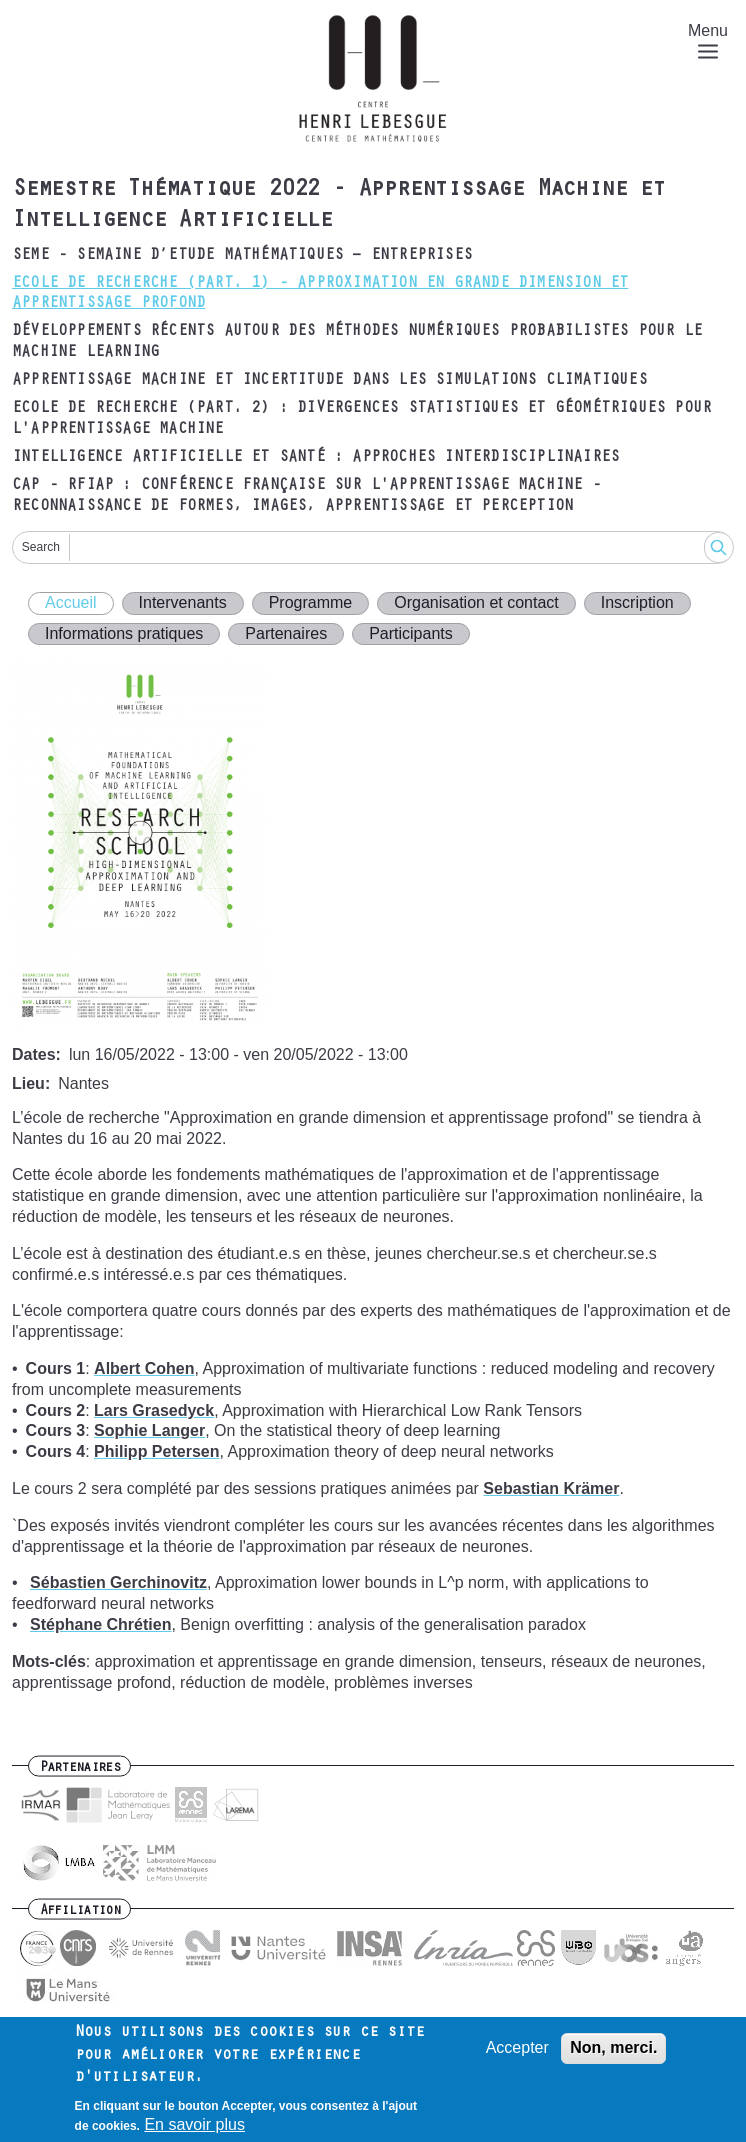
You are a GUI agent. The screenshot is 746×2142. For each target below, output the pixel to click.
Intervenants (183, 602)
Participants (411, 633)
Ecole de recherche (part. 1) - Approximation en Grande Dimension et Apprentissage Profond (320, 294)
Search (41, 547)
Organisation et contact (476, 602)
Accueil (71, 602)
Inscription (637, 602)
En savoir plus (194, 2125)
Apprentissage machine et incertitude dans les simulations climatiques (329, 381)
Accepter (517, 2048)
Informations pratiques (124, 633)
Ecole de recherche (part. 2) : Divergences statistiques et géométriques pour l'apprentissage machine (361, 419)
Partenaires (286, 633)
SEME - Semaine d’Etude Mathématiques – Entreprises (242, 256)
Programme (311, 602)
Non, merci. (613, 2048)
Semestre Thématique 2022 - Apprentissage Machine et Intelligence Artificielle (338, 206)
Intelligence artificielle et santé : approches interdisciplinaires (315, 458)
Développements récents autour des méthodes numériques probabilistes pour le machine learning (357, 342)
